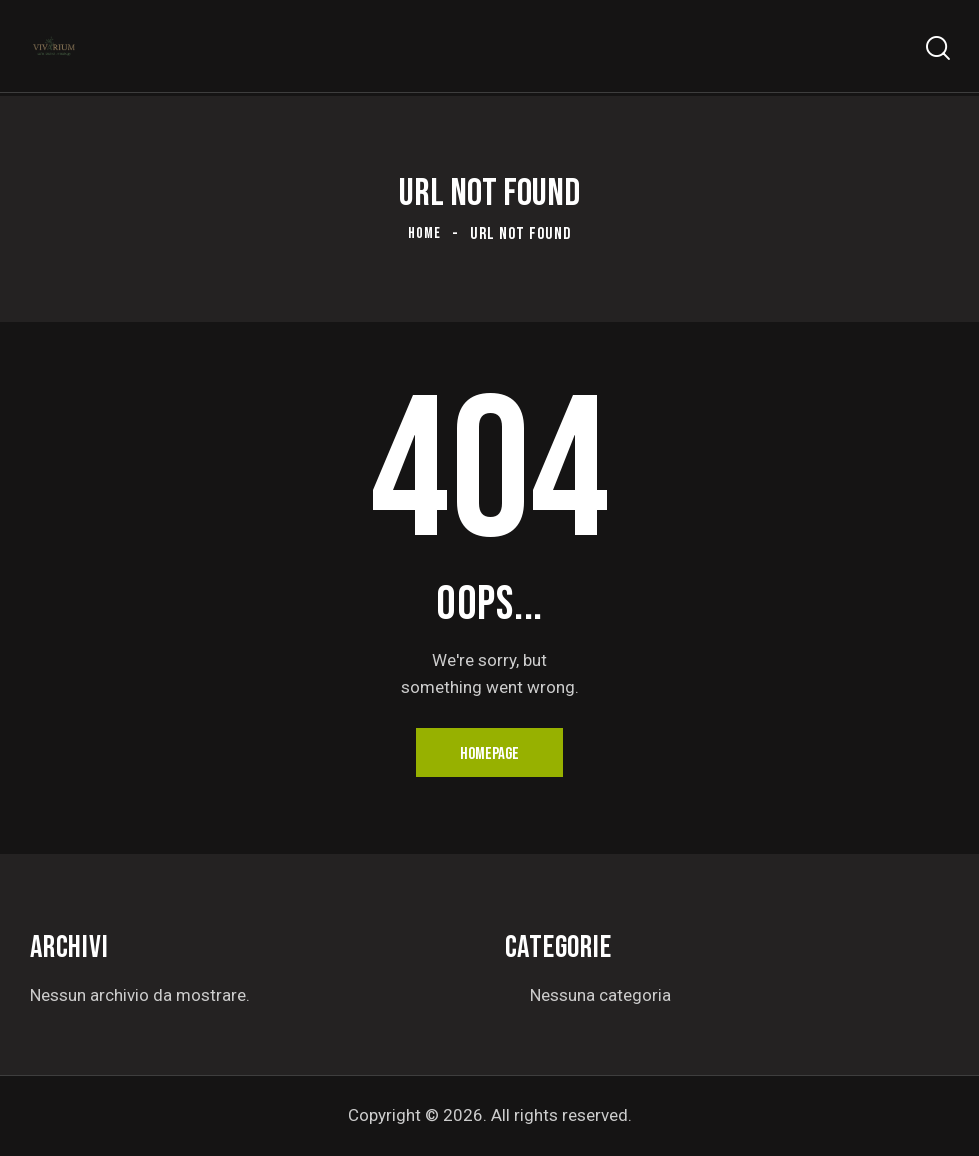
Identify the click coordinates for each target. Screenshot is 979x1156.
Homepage (489, 754)
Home (424, 234)
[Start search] (936, 50)
